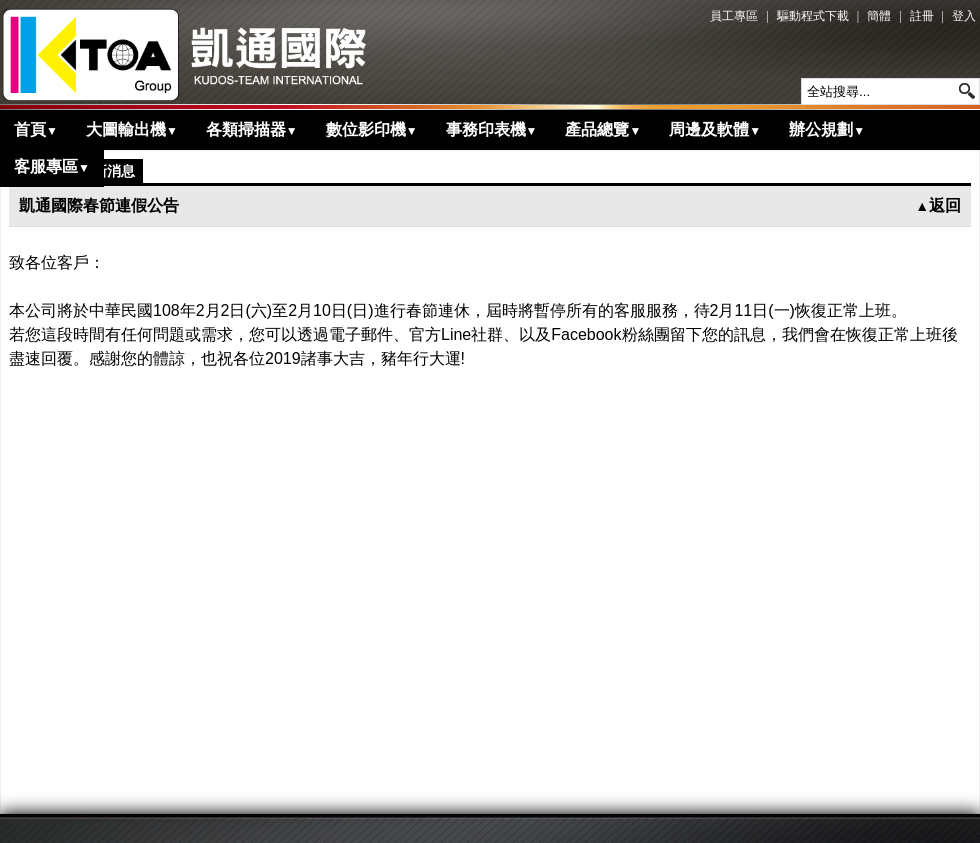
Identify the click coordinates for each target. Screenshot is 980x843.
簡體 (879, 16)
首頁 (36, 129)
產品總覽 (603, 129)
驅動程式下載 (813, 16)
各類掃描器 (252, 129)
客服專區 (52, 166)
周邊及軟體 (715, 129)
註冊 (922, 16)
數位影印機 (372, 129)
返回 (938, 205)
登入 (964, 16)
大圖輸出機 (132, 129)
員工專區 (734, 16)
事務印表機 (492, 129)
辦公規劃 (827, 129)
